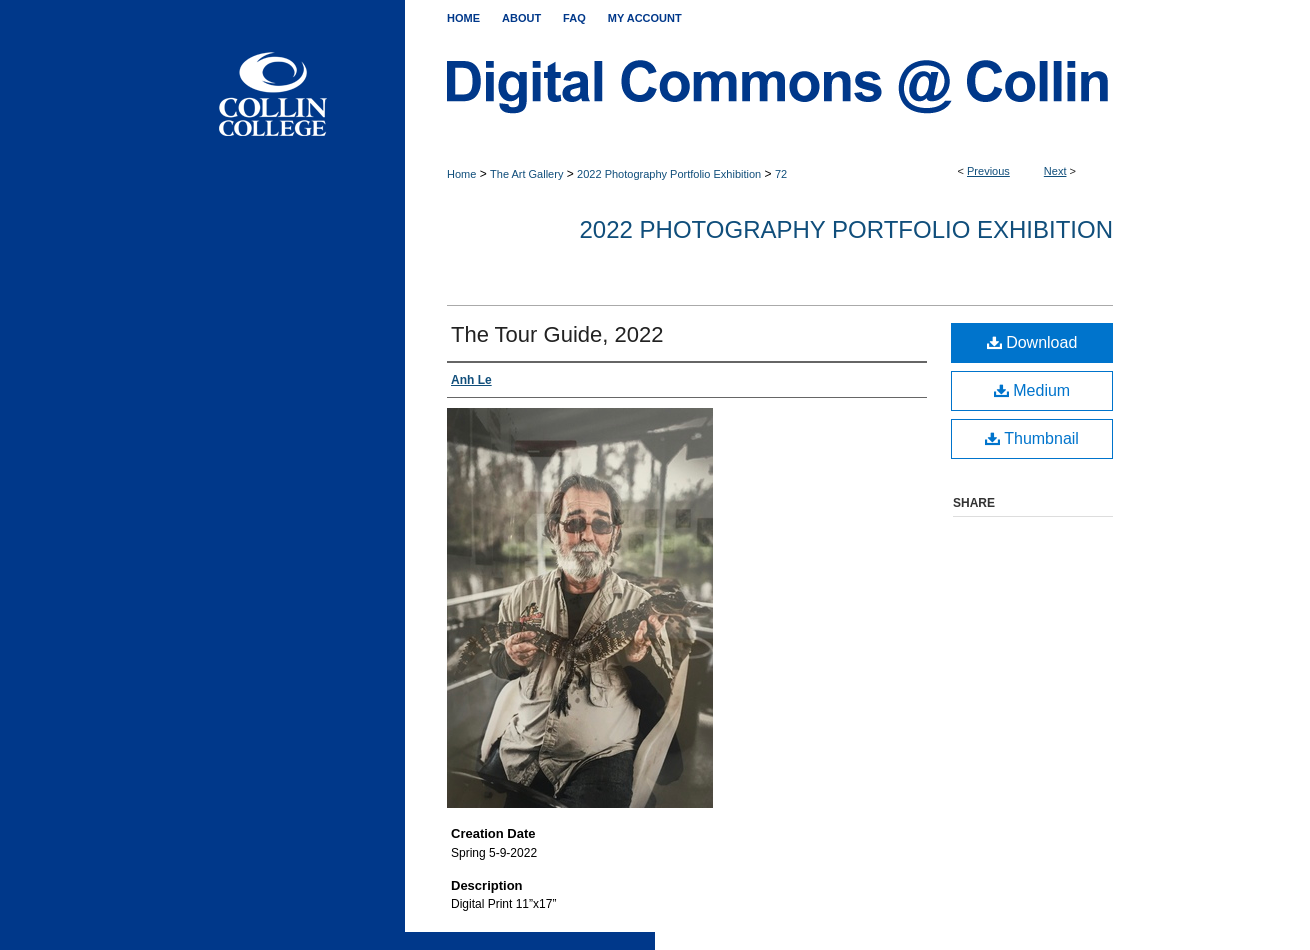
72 (781, 174)
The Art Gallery (526, 174)
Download (1032, 342)
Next (1055, 171)
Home (461, 174)
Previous (988, 171)
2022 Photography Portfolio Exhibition (669, 174)
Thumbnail (1032, 438)
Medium (1032, 390)
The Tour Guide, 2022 (557, 334)
